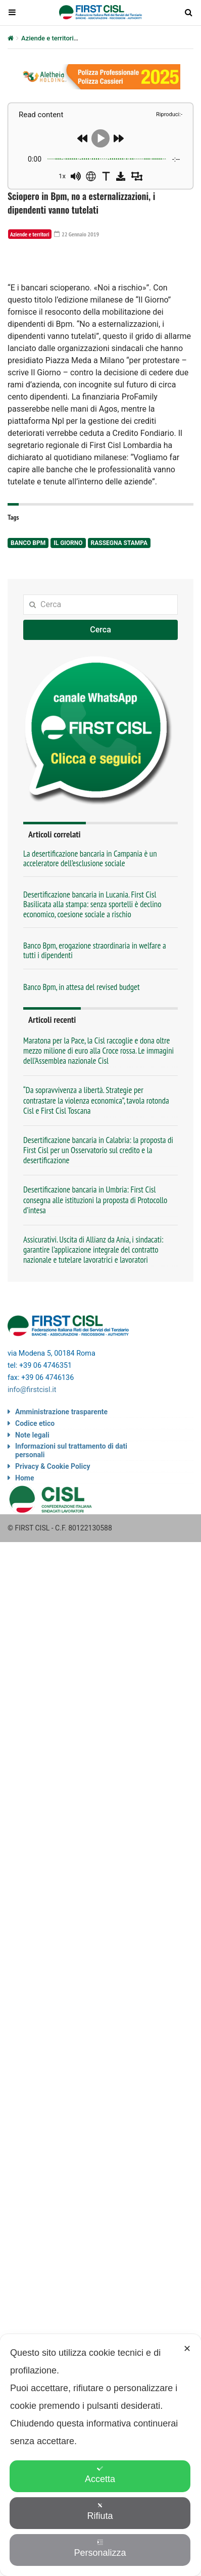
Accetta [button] (100, 2474)
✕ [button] (187, 2349)
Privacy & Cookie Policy (52, 1578)
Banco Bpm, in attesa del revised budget (81, 1098)
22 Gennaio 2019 (76, 234)
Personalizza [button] (100, 2548)
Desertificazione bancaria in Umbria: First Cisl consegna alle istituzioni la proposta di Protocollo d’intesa (95, 1311)
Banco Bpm (28, 654)
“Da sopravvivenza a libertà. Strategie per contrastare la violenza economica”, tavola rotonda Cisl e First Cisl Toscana (96, 1212)
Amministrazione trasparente (61, 1524)
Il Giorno (68, 654)
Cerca (100, 741)
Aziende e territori (47, 38)
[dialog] (100, 2455)
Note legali (32, 1547)
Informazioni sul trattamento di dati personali (71, 1562)
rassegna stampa (119, 654)
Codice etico (35, 1535)
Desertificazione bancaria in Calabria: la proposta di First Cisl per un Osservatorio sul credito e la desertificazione (98, 1261)
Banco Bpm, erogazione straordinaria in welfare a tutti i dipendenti (94, 1062)
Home (24, 1590)
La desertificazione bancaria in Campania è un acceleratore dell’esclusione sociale (90, 970)
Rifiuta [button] (100, 2511)
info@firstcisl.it (32, 1502)
